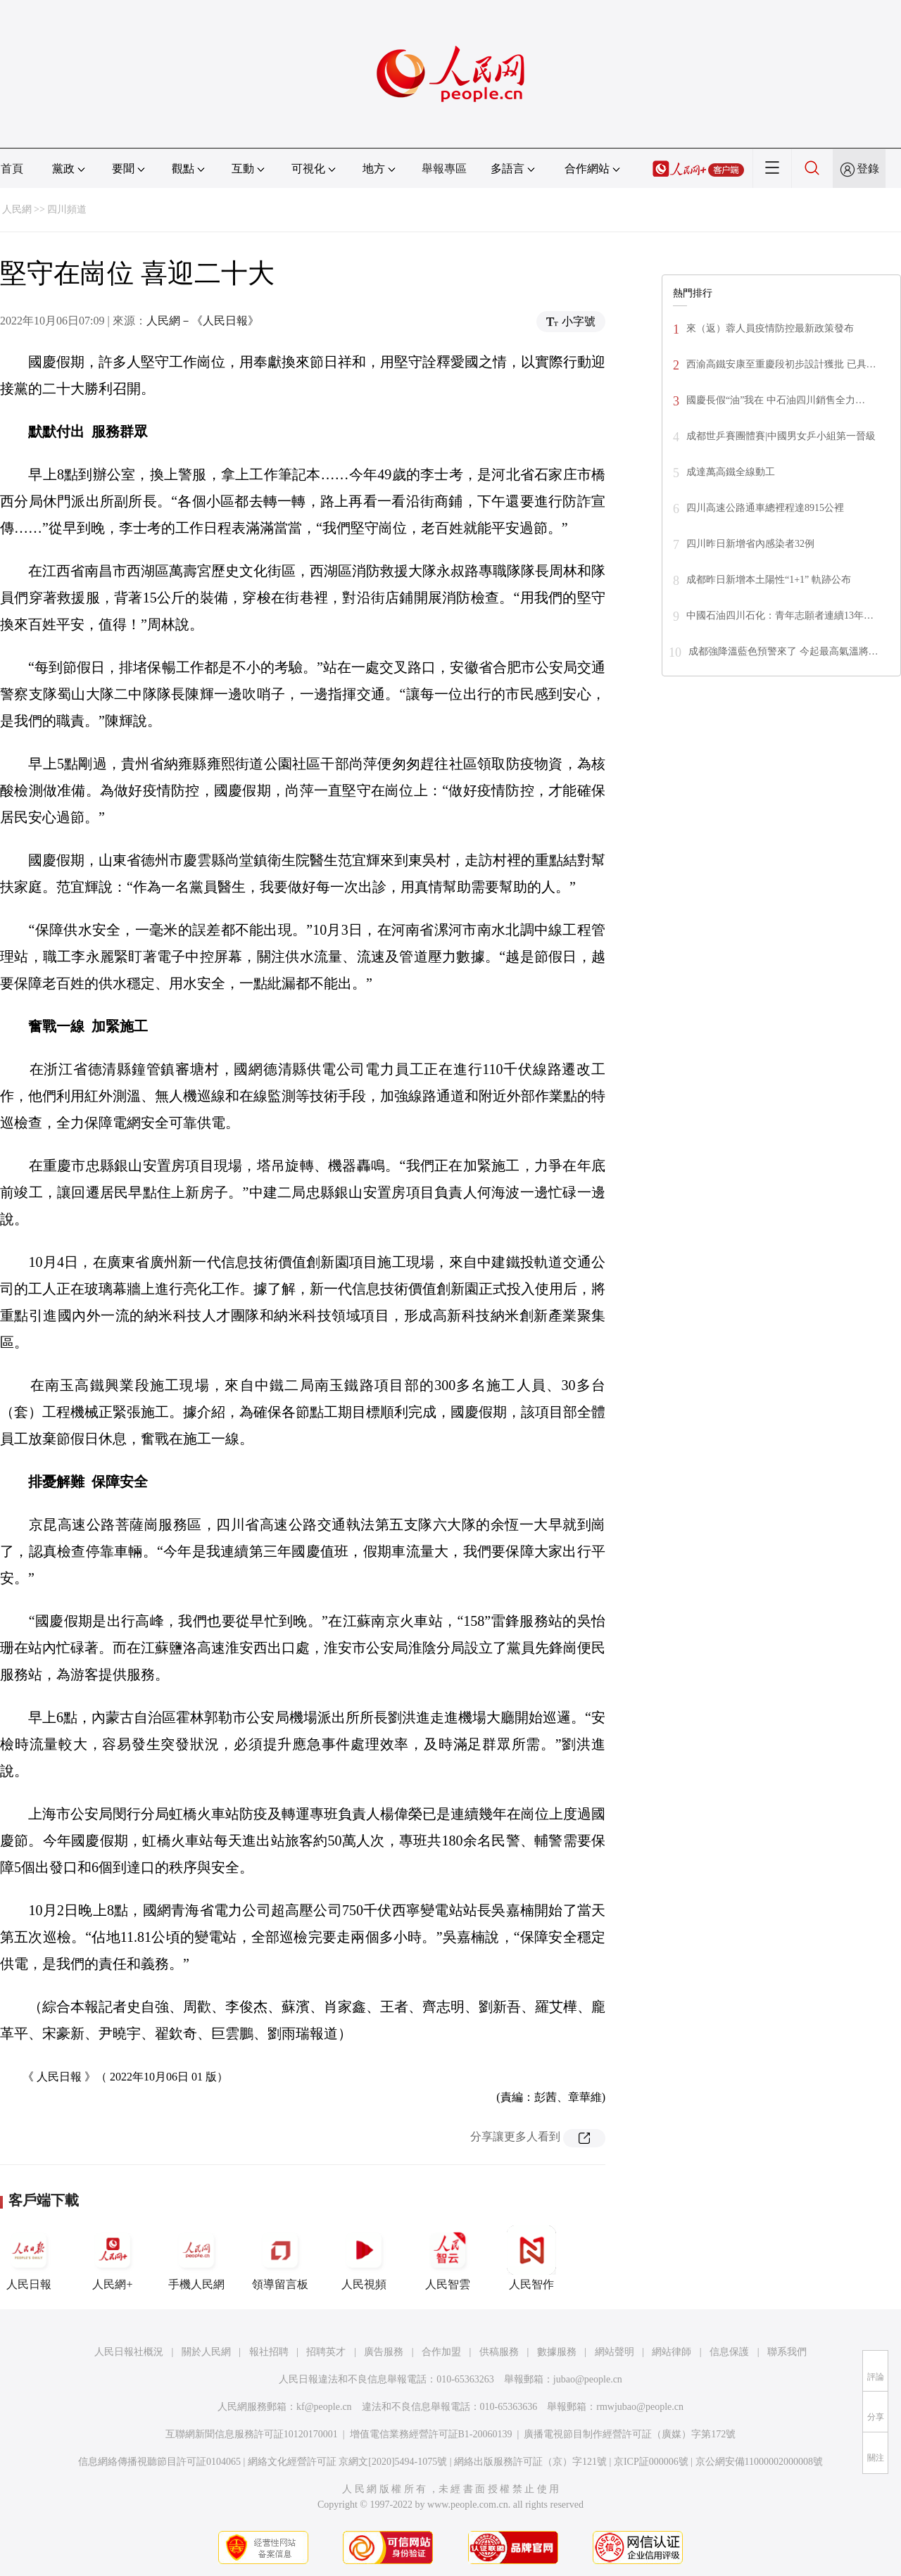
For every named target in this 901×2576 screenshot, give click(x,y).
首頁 (12, 169)
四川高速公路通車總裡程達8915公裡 (765, 508)
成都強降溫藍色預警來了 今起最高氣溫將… (783, 651)
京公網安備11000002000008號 (759, 2461)
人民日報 (28, 2257)
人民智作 (531, 2257)
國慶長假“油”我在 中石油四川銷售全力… (775, 400)
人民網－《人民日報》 (202, 321)
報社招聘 (269, 2352)
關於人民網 (206, 2352)
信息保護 (729, 2352)
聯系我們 (787, 2352)
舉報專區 (444, 169)
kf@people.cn (324, 2406)
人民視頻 (364, 2257)
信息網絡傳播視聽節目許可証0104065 (159, 2461)
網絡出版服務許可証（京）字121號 (530, 2461)
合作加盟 (441, 2352)
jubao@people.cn (587, 2379)
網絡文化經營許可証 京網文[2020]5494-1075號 (348, 2461)
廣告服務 (383, 2352)
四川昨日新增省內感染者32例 (750, 543)
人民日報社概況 (128, 2352)
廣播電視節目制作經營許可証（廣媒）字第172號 (630, 2434)
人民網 (17, 209)
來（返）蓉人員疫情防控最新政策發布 (770, 328)
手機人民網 (196, 2257)
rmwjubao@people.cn (639, 2406)
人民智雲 (447, 2257)
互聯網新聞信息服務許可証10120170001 (251, 2434)
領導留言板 (280, 2257)
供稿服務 (499, 2352)
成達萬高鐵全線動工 (730, 472)
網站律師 (671, 2352)
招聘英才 (326, 2352)
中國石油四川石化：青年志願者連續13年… (780, 615)
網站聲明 (614, 2352)
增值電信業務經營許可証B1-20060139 (431, 2434)
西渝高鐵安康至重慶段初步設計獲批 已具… (781, 364)
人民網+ (112, 2257)
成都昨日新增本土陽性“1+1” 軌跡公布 (768, 579)
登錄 (868, 169)
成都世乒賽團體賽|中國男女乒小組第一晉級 (781, 436)
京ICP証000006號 (651, 2461)
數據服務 (556, 2352)
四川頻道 (67, 209)
